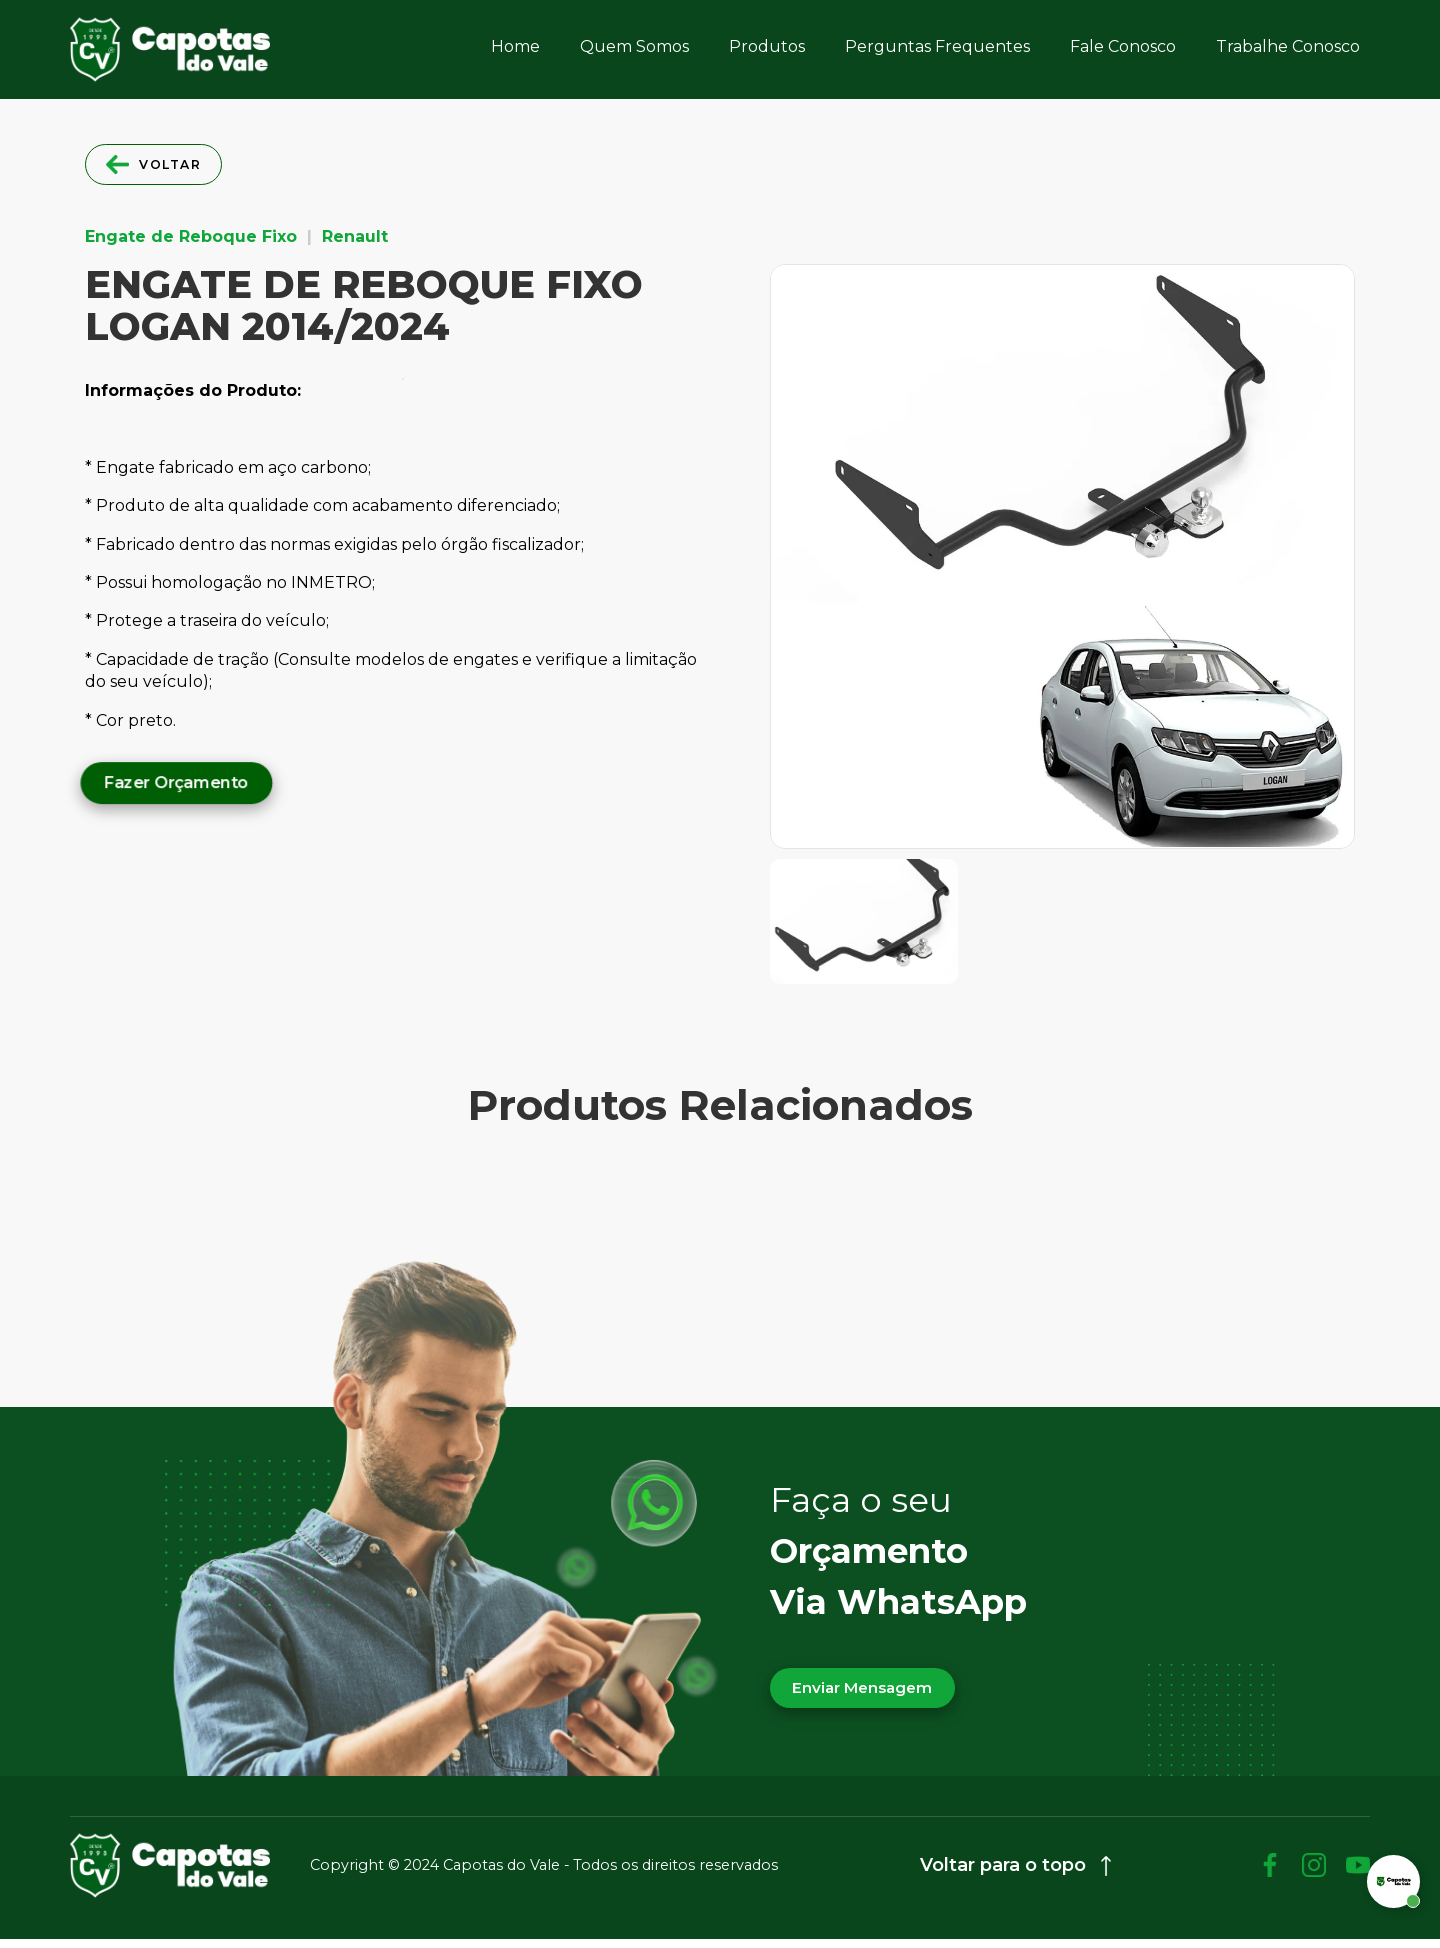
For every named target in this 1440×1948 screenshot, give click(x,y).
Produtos (767, 46)
